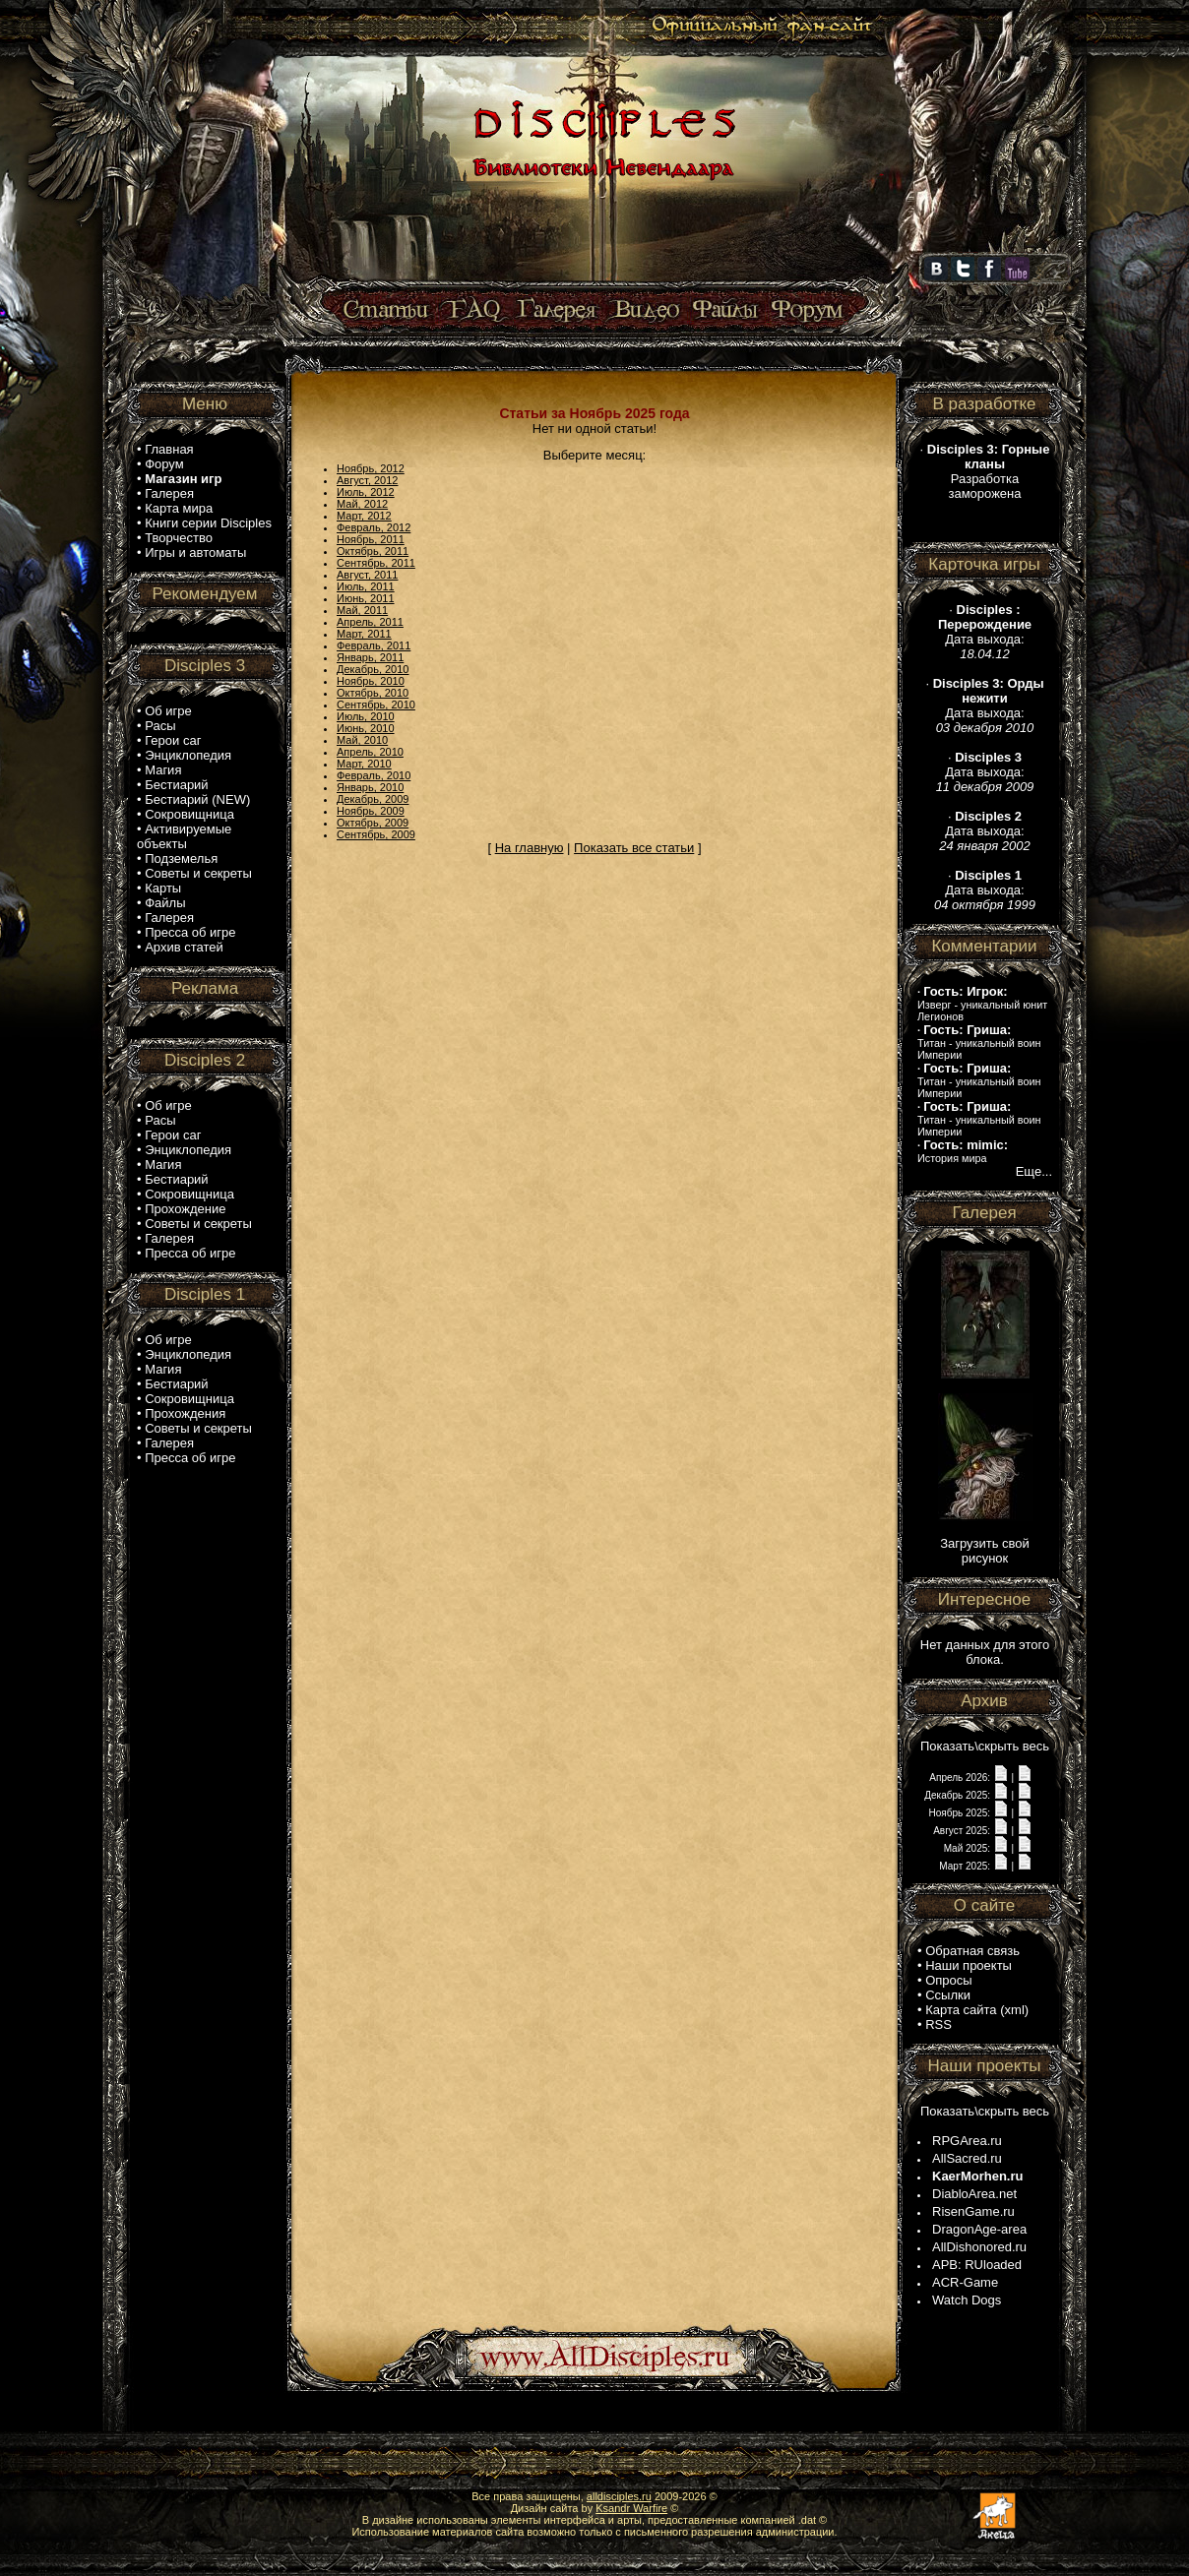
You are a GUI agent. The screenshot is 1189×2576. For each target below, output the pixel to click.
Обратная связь (972, 1950)
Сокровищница (189, 814)
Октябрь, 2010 (372, 693)
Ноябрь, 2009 (371, 811)
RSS (938, 2024)
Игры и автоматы (195, 552)
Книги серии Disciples (208, 523)
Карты (163, 888)
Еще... (1034, 1171)
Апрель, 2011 (370, 622)
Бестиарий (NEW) (197, 799)
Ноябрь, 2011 (371, 539)
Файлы (165, 902)
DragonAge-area (979, 2229)
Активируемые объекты (184, 836)
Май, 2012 (362, 504)
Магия (163, 770)
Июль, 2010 (366, 716)
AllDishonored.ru (979, 2246)
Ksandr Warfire (631, 2508)
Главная (169, 449)
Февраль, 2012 (373, 527)
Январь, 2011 (370, 657)
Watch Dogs (966, 2300)
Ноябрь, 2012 (371, 468)
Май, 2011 (362, 610)
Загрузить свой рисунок (985, 1550)
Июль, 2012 (366, 492)
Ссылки (947, 1995)
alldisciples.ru (619, 2496)
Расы (160, 725)
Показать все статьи (634, 847)
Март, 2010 (364, 763)
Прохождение (185, 1208)
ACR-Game (965, 2282)
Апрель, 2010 (370, 752)
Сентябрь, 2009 (376, 834)
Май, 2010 (362, 740)
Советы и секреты (198, 873)
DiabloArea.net (974, 2193)
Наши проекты (968, 1965)
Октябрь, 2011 (372, 551)
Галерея (169, 493)
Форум (164, 464)
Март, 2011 (364, 634)
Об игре (168, 711)
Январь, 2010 (370, 787)
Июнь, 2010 (366, 728)
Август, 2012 (367, 480)
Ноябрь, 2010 (371, 681)
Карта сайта (960, 2009)
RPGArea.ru (967, 2140)
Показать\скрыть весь (984, 1746)
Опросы (948, 1980)
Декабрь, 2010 (372, 669)
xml (1015, 2009)
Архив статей (184, 947)
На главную (529, 847)
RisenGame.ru (973, 2211)
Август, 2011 (367, 575)
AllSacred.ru (967, 2158)
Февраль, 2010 (373, 775)
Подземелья (181, 858)
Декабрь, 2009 (372, 799)
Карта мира (179, 508)
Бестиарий (176, 784)
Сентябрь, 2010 (376, 704)
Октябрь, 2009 (372, 822)
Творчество (179, 537)
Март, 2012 (364, 515)
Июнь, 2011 (366, 598)
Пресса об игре (190, 932)
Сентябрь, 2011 (376, 563)
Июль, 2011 (366, 586)
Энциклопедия (188, 755)
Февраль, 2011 (373, 645)
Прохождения (185, 1413)
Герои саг (173, 740)
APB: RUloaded (977, 2264)
